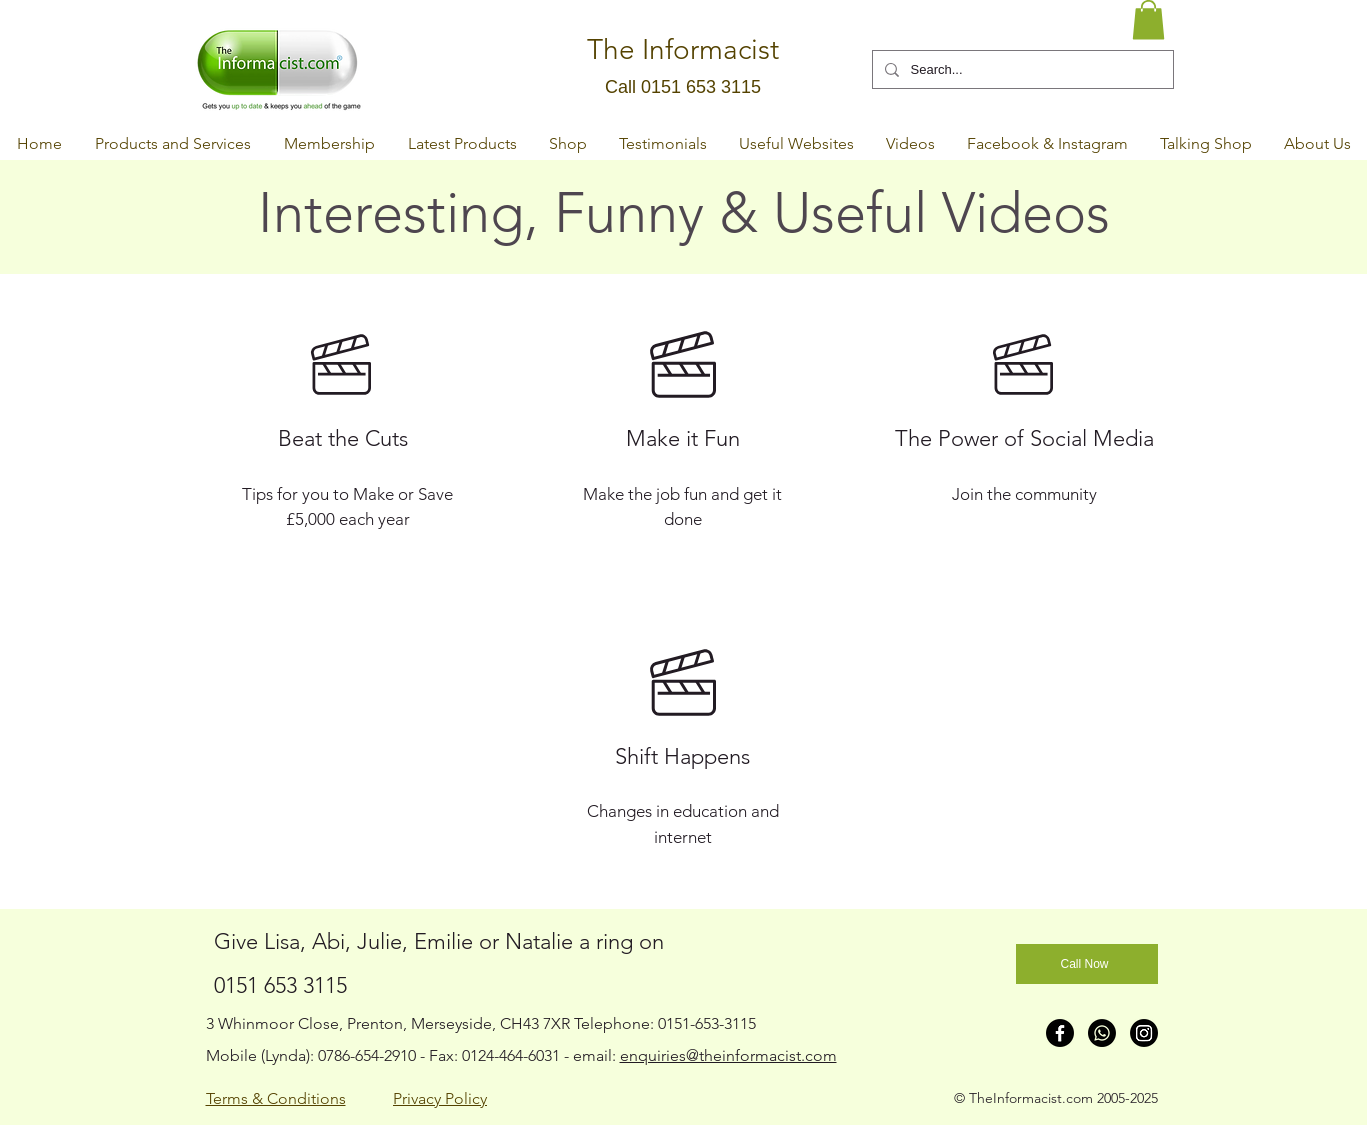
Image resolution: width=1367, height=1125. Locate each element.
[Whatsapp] (1102, 1033)
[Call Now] (1087, 964)
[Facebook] (1060, 1033)
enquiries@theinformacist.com (728, 1055)
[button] (1148, 19)
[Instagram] (1144, 1033)
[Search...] (1021, 69)
